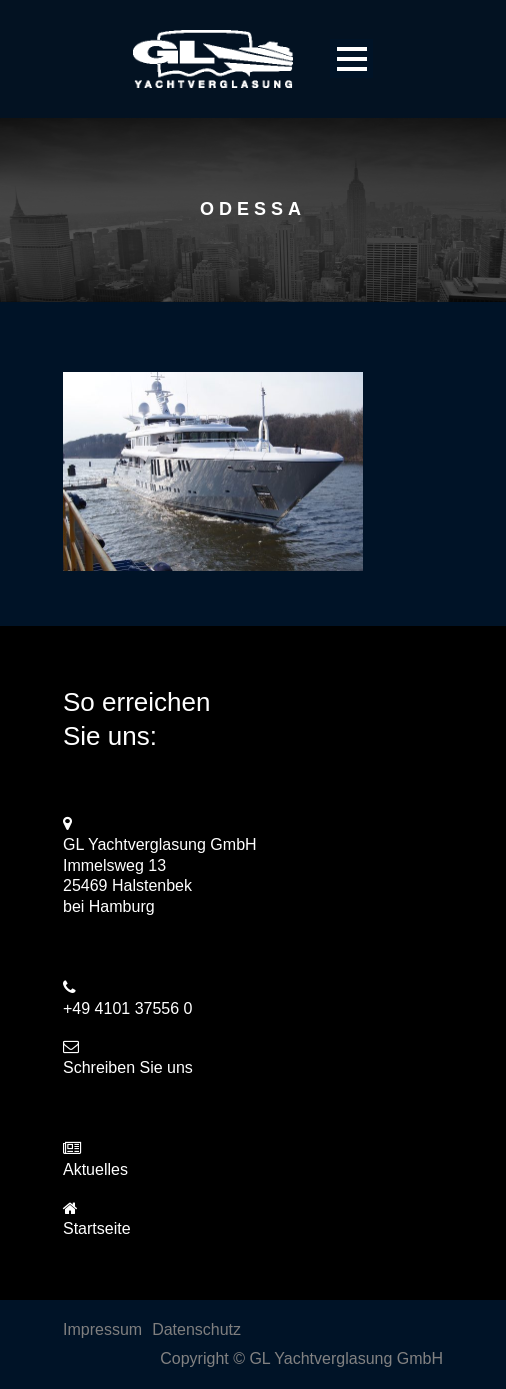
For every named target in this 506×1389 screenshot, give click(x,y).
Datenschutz (196, 1329)
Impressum (102, 1329)
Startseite (97, 1228)
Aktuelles (95, 1169)
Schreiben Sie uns (128, 1067)
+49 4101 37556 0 (127, 1008)
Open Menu (351, 58)
